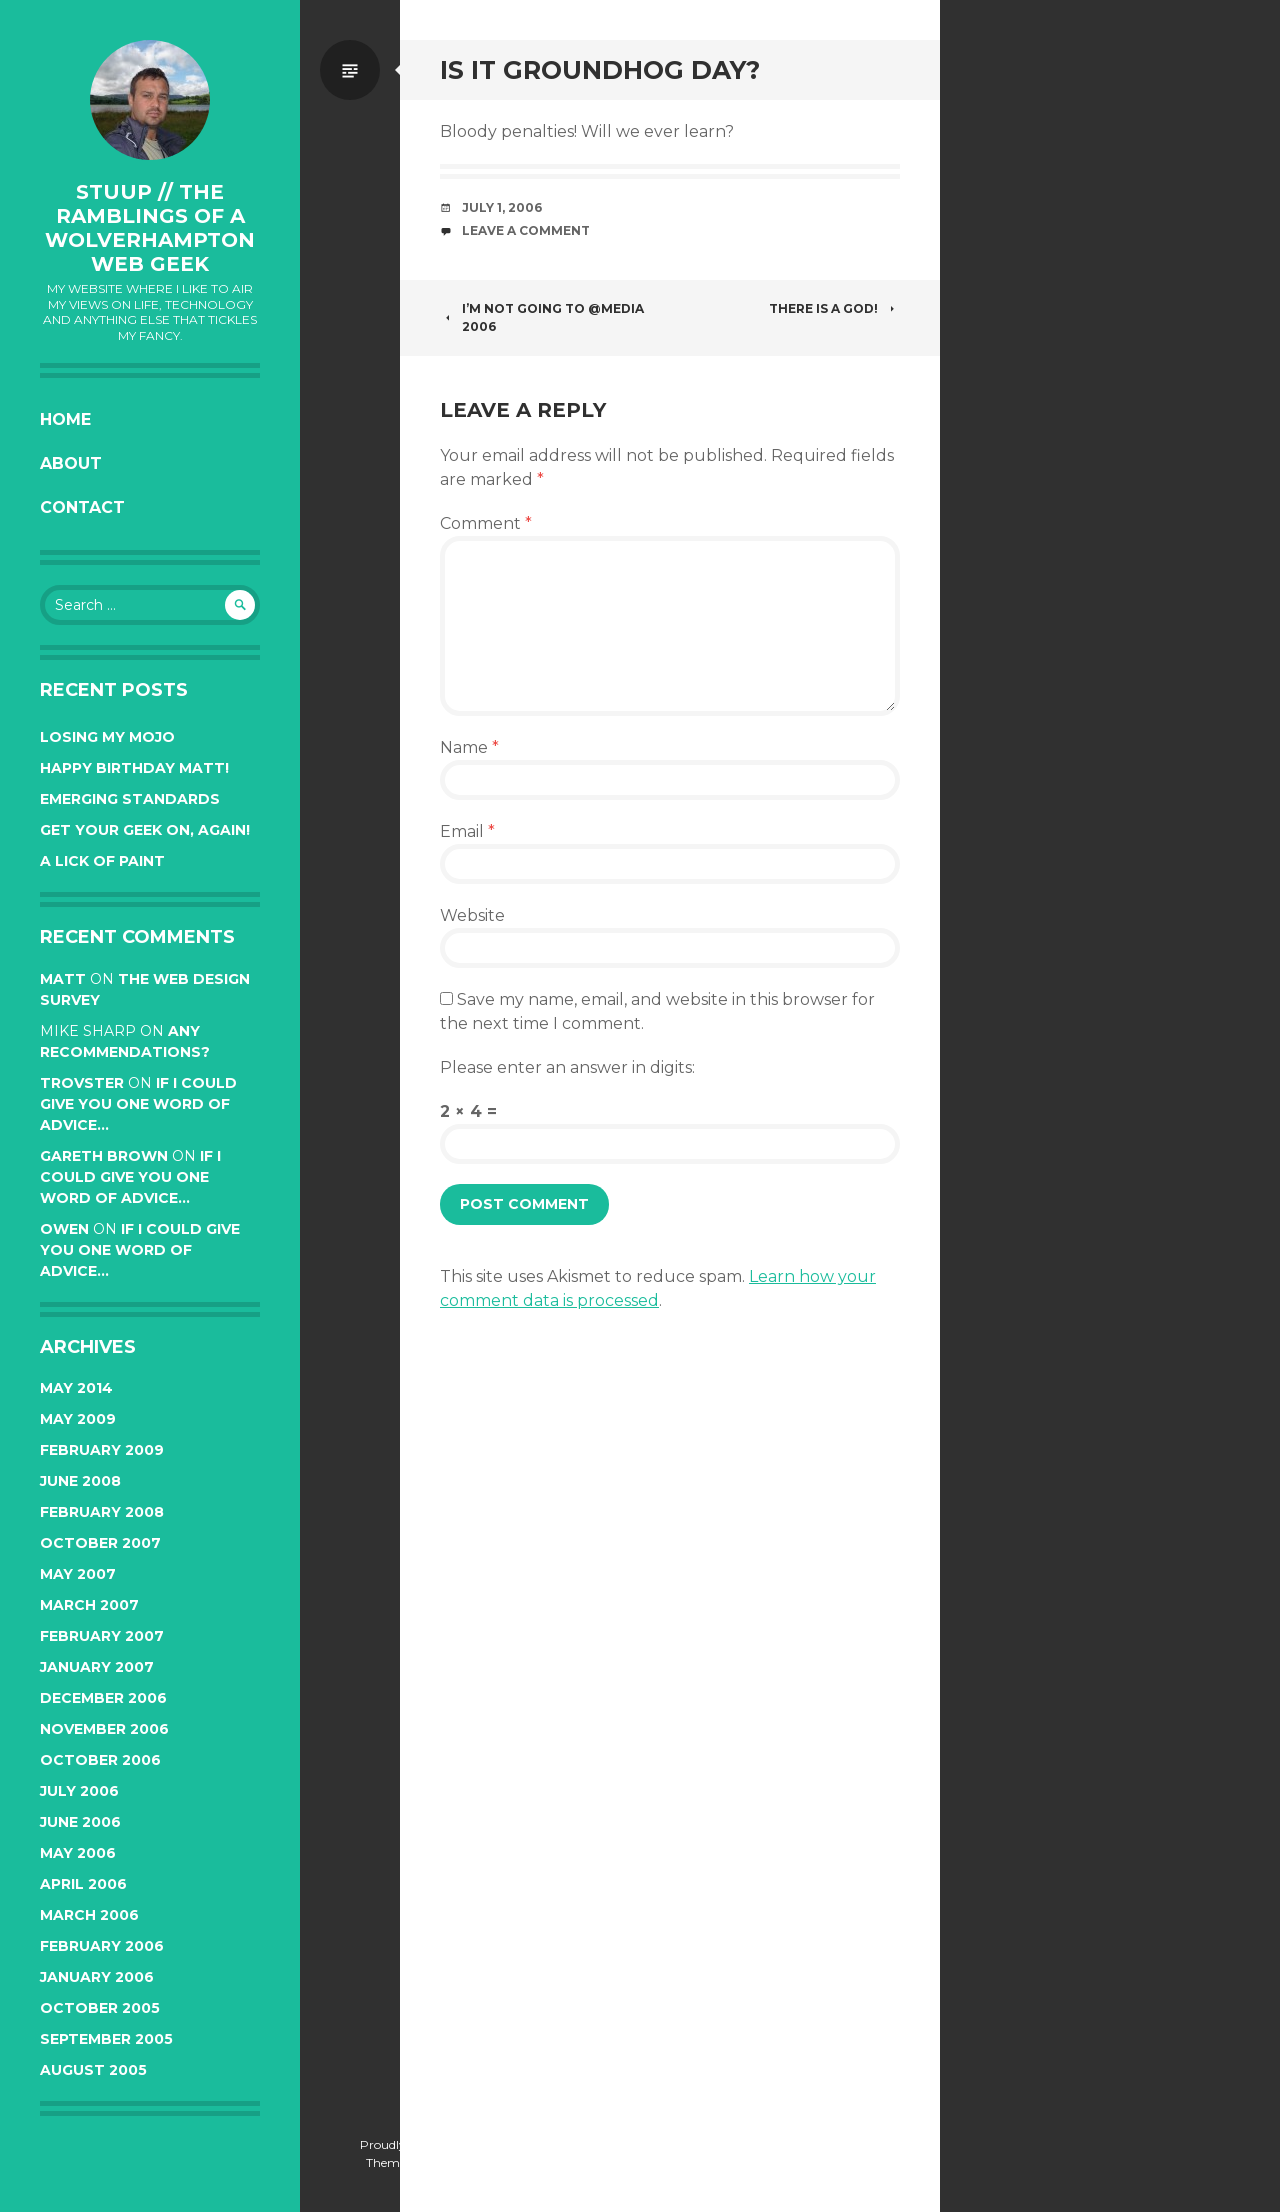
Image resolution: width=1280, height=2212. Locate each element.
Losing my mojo (107, 737)
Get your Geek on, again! (145, 830)
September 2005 (106, 2039)
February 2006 (102, 1946)
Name (469, 747)
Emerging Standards (130, 799)
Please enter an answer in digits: (567, 1067)
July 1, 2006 (502, 207)
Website (472, 915)
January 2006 (97, 1977)
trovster (82, 1083)
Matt (63, 979)
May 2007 (78, 1574)
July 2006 (79, 1791)
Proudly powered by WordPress (150, 2144)
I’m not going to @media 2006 (542, 317)
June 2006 (80, 1822)
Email (467, 831)
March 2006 (89, 1915)
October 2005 (100, 2008)
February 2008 (102, 1512)
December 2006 (103, 1698)
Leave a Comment (526, 230)
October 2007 (100, 1543)
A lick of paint (102, 861)
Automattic (198, 2162)
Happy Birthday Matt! (134, 768)
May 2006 (78, 1853)
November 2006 (104, 1729)
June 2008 (80, 1481)
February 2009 (102, 1450)
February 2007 (102, 1636)
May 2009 (78, 1419)
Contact (82, 507)
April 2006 (83, 1884)
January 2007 (97, 1667)
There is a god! (834, 308)
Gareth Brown (104, 1156)
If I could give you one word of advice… (138, 1104)
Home (65, 419)
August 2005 (93, 2070)
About (71, 463)
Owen (64, 1229)
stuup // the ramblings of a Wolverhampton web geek (150, 228)
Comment (486, 523)
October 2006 (100, 1760)
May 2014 (76, 1388)
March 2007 (89, 1605)
